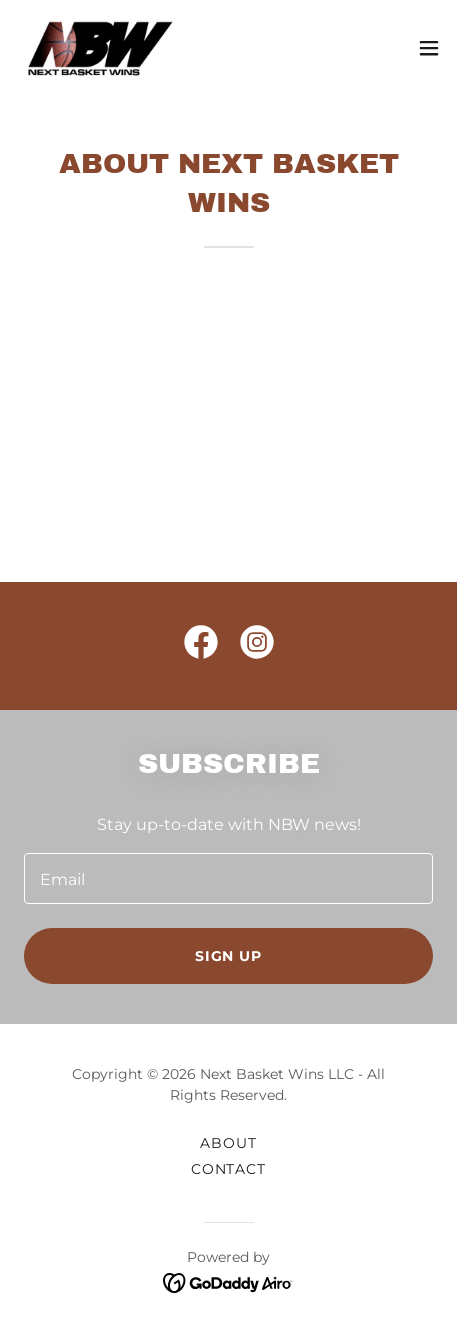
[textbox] (228, 878)
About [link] (228, 1143)
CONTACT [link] (229, 1169)
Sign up (229, 956)
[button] (429, 48)
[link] (100, 48)
